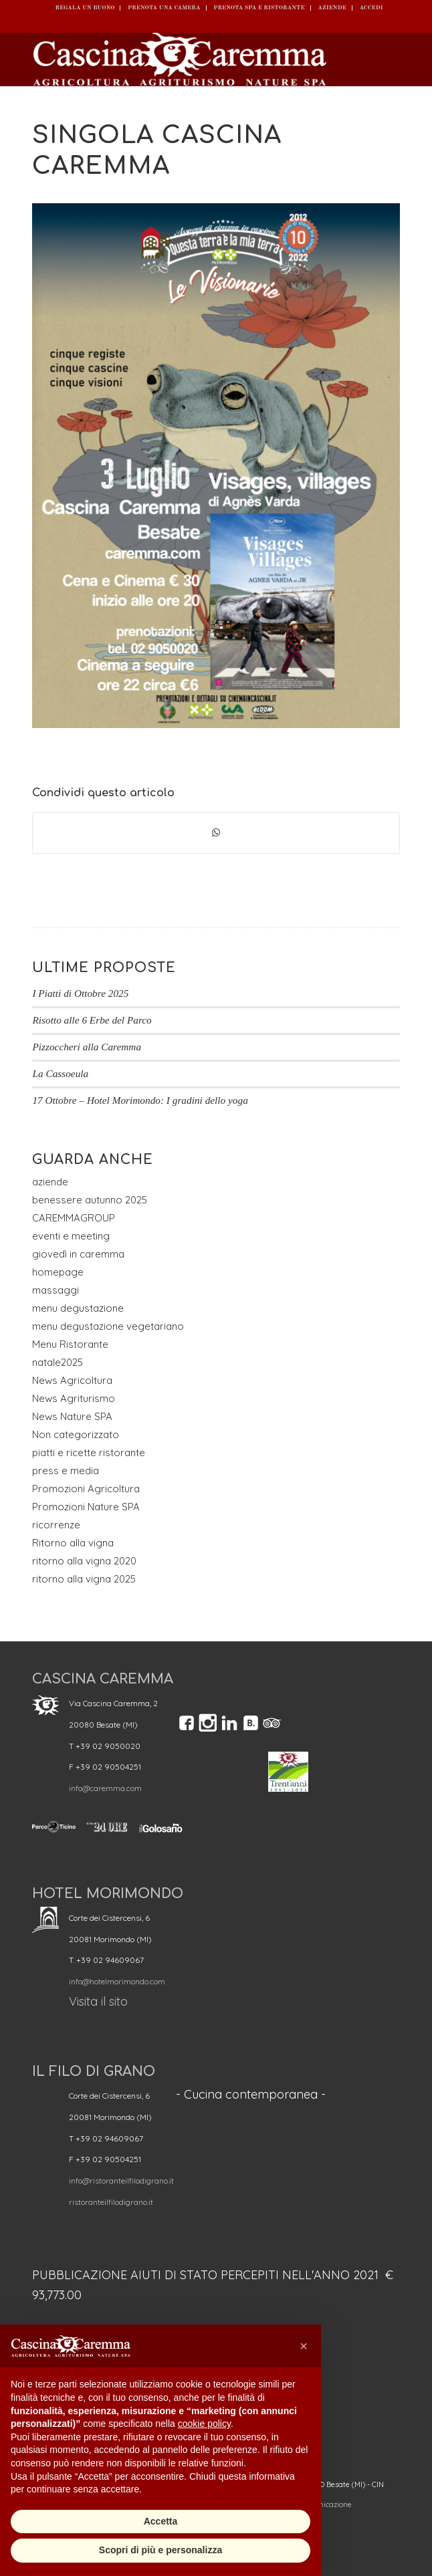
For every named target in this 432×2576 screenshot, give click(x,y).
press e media (65, 1470)
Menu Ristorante (70, 1344)
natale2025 (57, 1362)
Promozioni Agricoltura (86, 1488)
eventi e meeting (71, 1236)
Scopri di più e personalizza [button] (160, 2550)
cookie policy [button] (204, 2423)
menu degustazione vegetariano (108, 1326)
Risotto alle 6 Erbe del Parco (91, 1020)
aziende (50, 1181)
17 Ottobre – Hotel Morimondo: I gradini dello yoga (139, 1100)
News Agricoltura (72, 1380)
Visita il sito (98, 2001)
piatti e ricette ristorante (88, 1452)
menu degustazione (78, 1308)
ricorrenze (56, 1524)
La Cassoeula (60, 1073)
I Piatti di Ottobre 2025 (80, 993)
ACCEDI (371, 8)
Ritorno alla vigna (73, 1542)
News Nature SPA (72, 1416)
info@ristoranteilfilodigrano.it (121, 2181)
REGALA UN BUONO (84, 8)
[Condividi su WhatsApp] (216, 833)
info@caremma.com (105, 1788)
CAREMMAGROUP (73, 1217)
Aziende (332, 8)
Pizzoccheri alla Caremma (86, 1046)
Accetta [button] (161, 2521)
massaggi (55, 1290)
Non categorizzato (75, 1434)
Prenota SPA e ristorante (258, 8)
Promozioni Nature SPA (86, 1506)
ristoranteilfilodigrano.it (111, 2202)
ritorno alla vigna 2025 (84, 1578)
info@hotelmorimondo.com (117, 1981)
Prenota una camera (164, 8)
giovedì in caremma (78, 1254)
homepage (58, 1272)
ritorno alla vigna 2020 (84, 1560)
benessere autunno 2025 (89, 1199)
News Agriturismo (73, 1398)
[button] (303, 2346)
